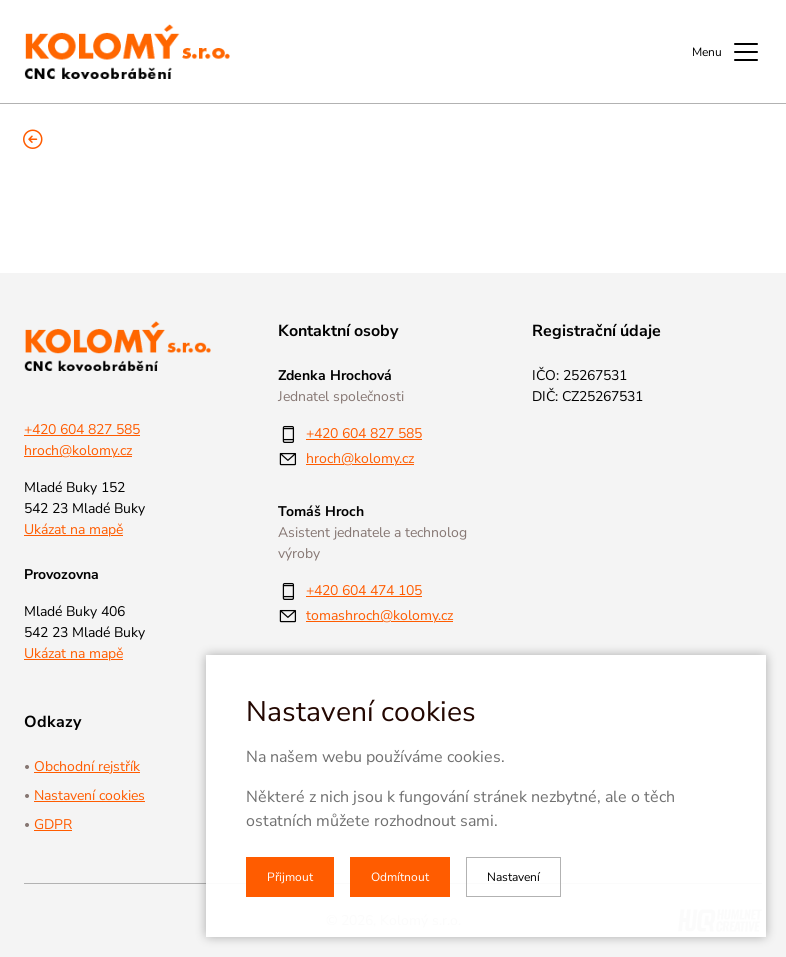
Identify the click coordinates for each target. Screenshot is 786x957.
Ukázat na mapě (73, 529)
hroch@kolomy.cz (78, 450)
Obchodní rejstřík (87, 766)
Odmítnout (400, 877)
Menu (727, 52)
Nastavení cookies (89, 795)
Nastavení (513, 877)
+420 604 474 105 (364, 590)
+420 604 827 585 (82, 429)
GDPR (53, 824)
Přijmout (290, 877)
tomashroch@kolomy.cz (379, 615)
